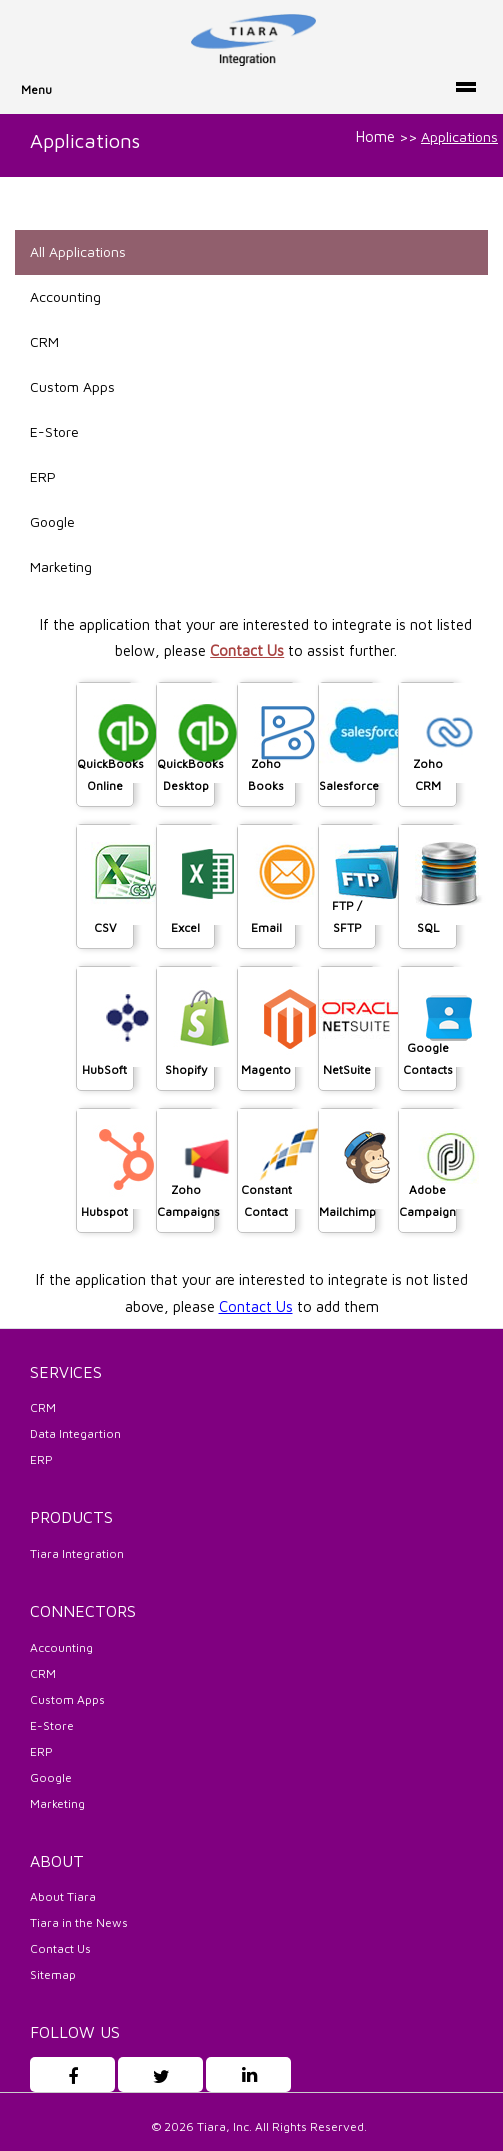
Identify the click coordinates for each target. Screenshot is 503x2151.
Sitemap (53, 1974)
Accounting (65, 296)
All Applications (78, 251)
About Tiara (63, 1896)
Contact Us (247, 650)
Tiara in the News (79, 1922)
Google (52, 521)
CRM (44, 341)
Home (375, 136)
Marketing (61, 566)
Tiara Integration (77, 1553)
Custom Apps (72, 386)
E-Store (54, 431)
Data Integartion (75, 1433)
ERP (43, 476)
